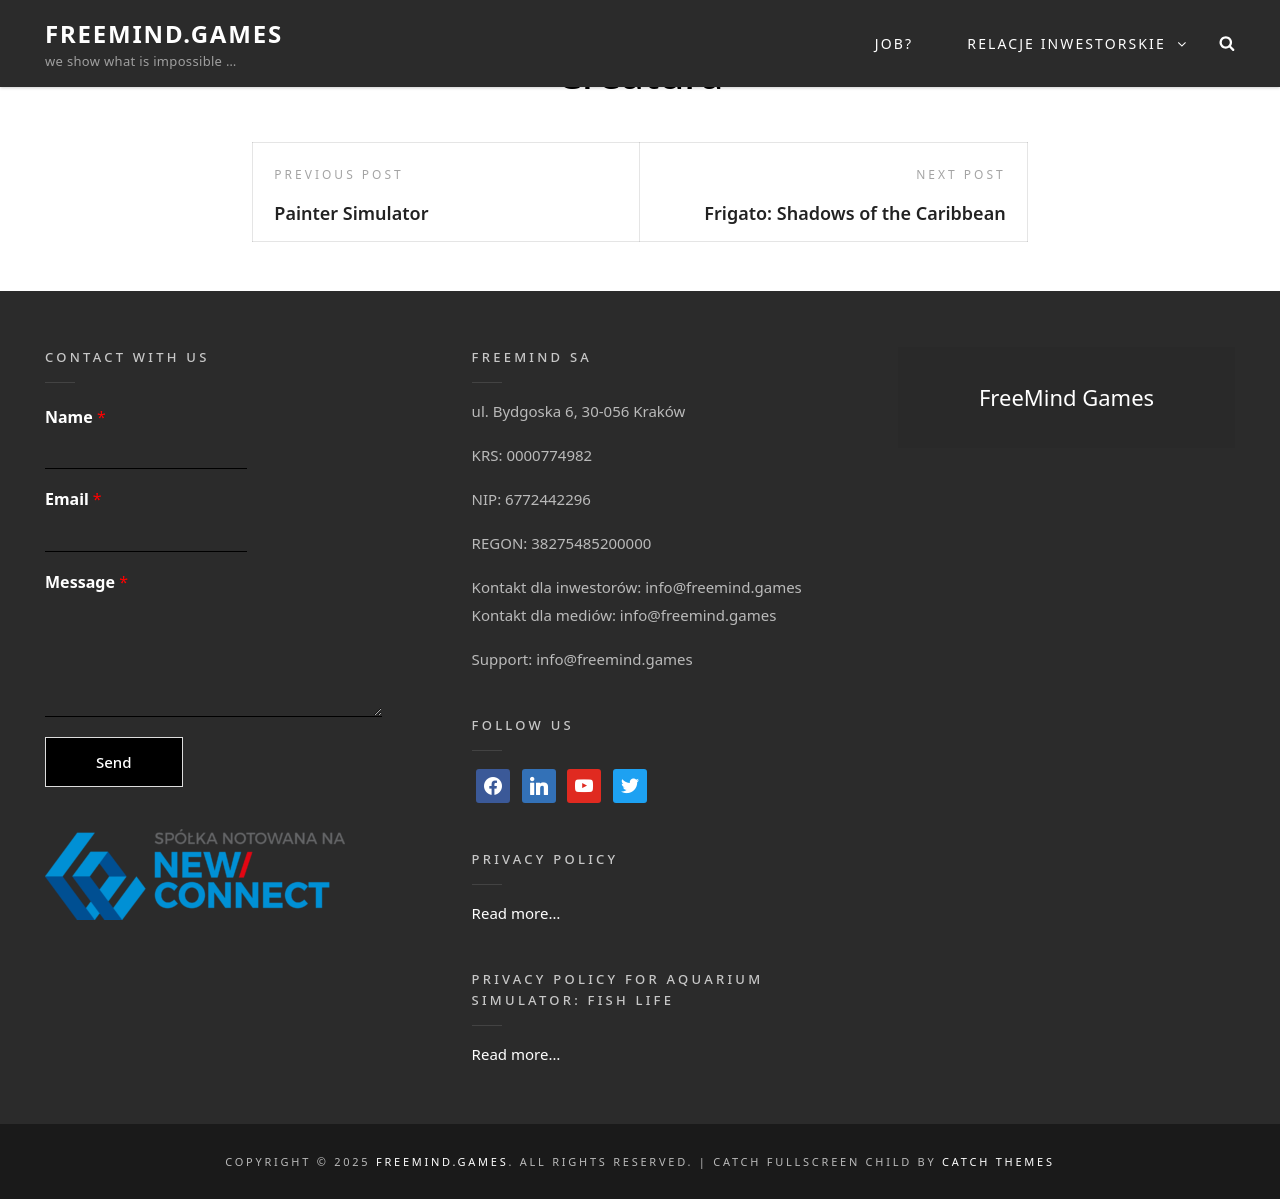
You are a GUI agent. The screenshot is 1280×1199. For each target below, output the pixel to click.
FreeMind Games (1066, 397)
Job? (894, 43)
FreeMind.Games (164, 33)
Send (114, 762)
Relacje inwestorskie (1078, 43)
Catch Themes (998, 1161)
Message (86, 582)
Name (75, 417)
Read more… (516, 913)
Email (73, 499)
